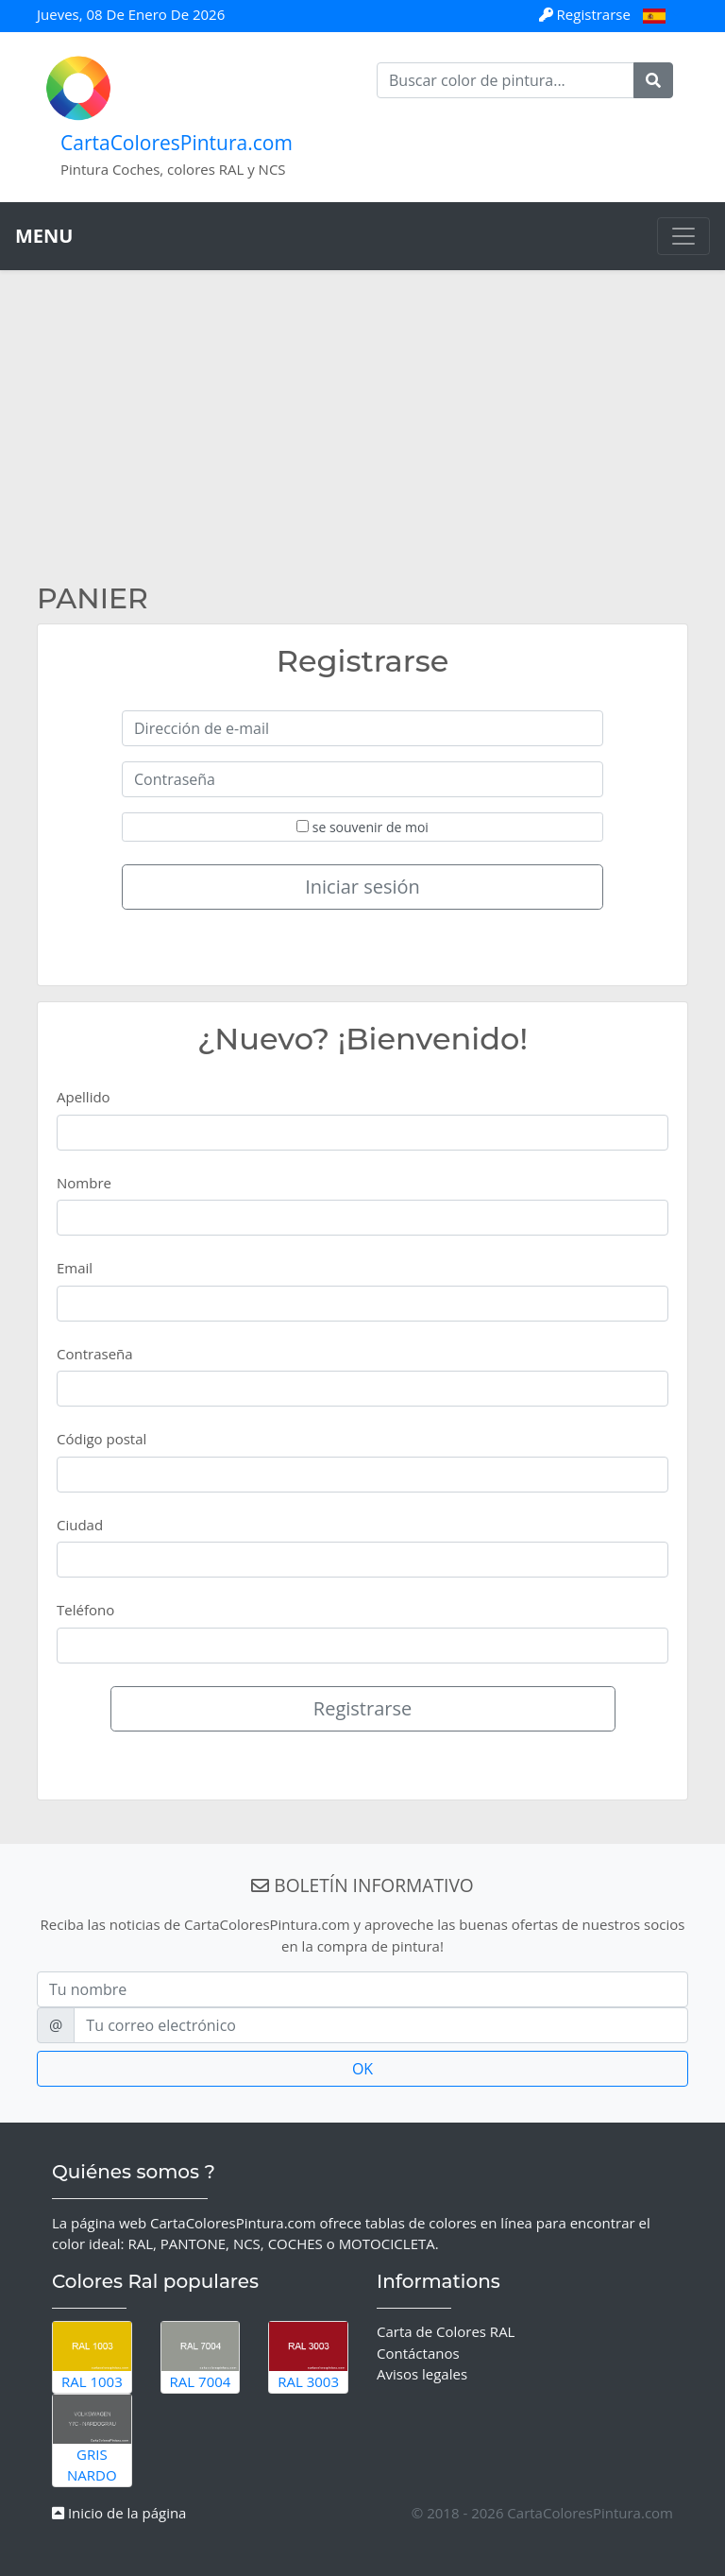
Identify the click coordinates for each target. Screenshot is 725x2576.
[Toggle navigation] (683, 236)
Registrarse (586, 14)
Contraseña (95, 1353)
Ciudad (80, 1524)
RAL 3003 (308, 2356)
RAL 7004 (200, 2356)
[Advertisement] (362, 440)
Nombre (84, 1182)
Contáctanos (418, 2353)
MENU (44, 235)
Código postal (101, 1438)
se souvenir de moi (362, 827)
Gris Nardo (92, 2439)
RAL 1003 (92, 2356)
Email (75, 1267)
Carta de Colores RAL (445, 2331)
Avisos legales (422, 2373)
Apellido (83, 1096)
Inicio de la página (119, 2512)
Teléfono (85, 1609)
